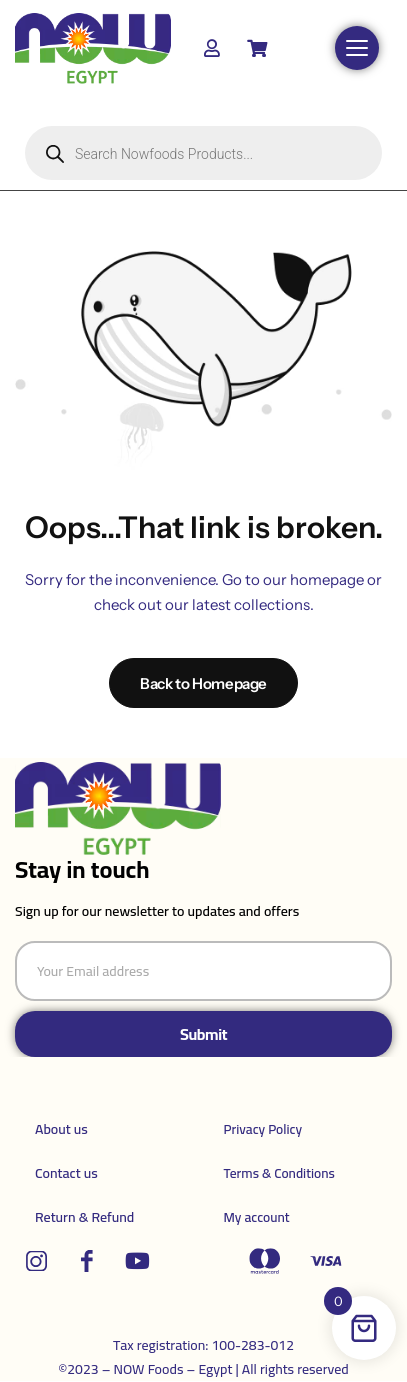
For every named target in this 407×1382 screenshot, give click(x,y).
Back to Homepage (203, 683)
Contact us (66, 1173)
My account (257, 1217)
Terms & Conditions (279, 1173)
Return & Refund (84, 1217)
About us (61, 1129)
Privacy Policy (263, 1129)
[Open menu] (357, 48)
